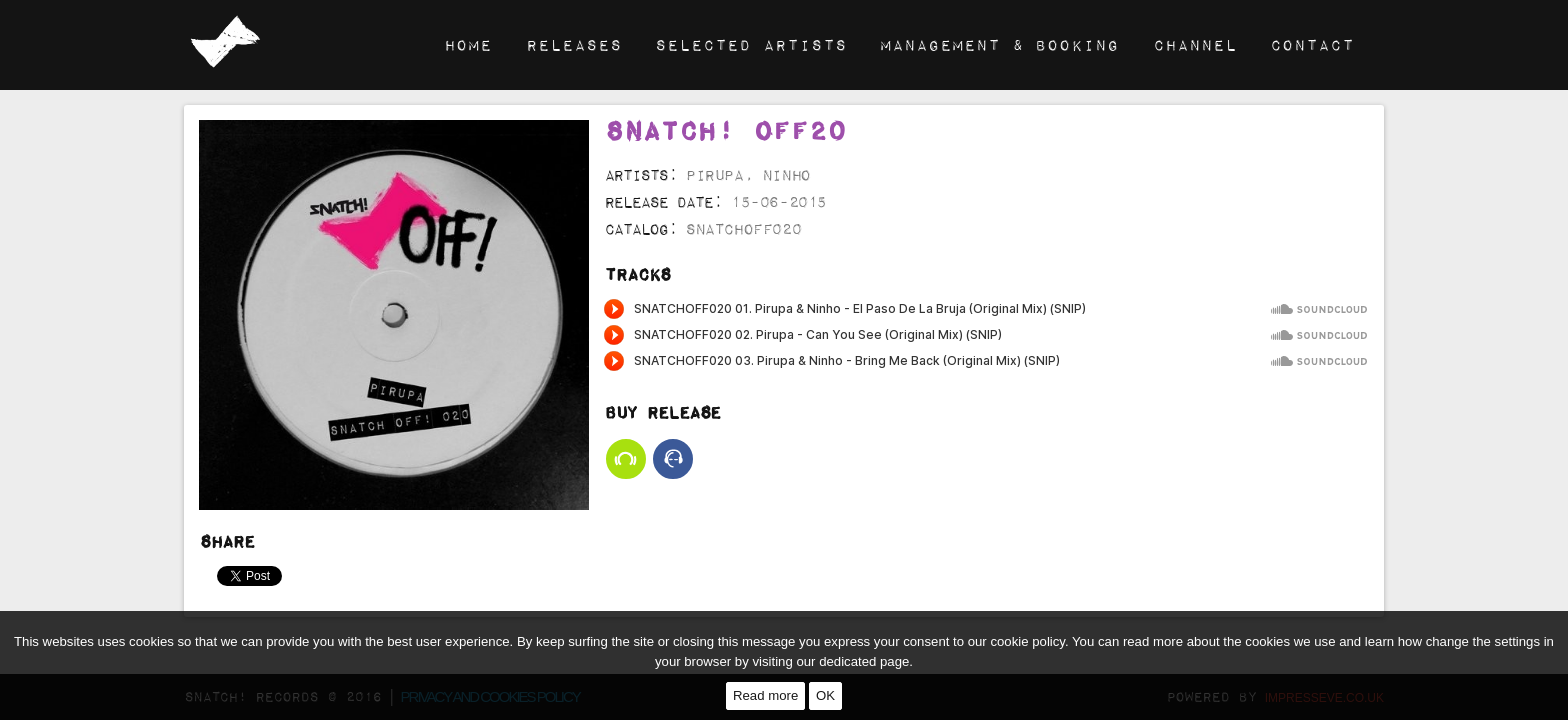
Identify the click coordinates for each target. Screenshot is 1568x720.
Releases (574, 44)
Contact (1312, 44)
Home (468, 44)
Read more (765, 695)
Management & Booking (999, 44)
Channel (1195, 44)
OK (825, 695)
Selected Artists (751, 44)
